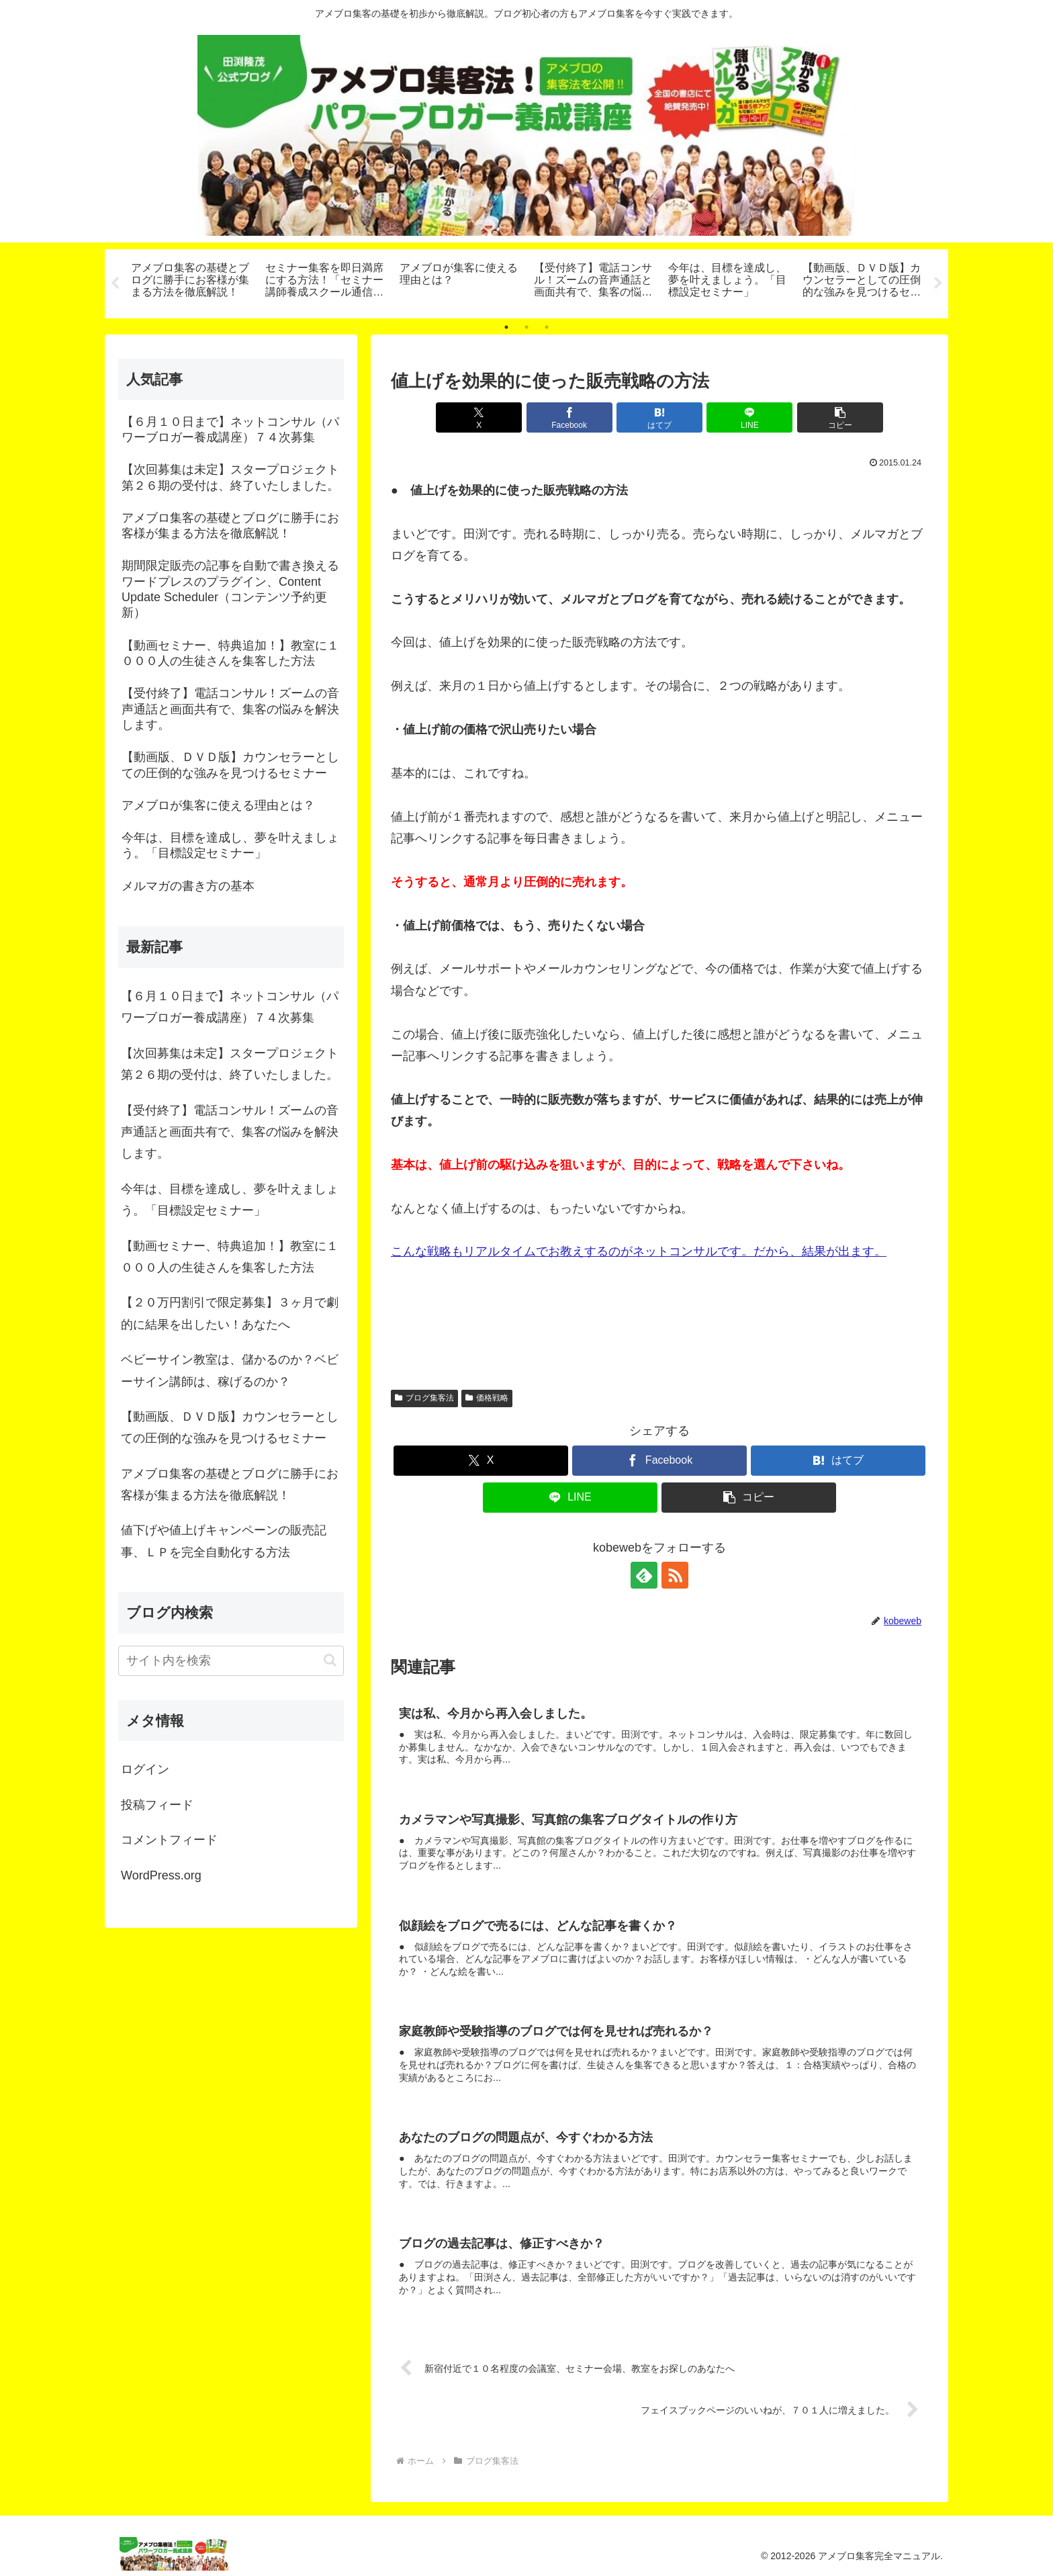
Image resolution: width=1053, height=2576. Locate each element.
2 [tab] (526, 327)
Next (938, 283)
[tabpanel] (191, 281)
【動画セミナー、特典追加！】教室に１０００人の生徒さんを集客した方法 (229, 1256)
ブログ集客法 (424, 1398)
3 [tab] (546, 327)
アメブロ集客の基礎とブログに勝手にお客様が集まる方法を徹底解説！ (229, 1484)
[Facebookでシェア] (569, 417)
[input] (231, 1661)
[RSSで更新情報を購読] (674, 1575)
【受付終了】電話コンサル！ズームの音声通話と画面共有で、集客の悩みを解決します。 (229, 1132)
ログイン (145, 1770)
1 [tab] (506, 327)
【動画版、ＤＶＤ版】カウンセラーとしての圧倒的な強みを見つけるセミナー (229, 1427)
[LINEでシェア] (749, 417)
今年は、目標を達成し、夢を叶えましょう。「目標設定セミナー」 (229, 1199)
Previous (115, 283)
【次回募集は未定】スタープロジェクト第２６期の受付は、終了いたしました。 (229, 1064)
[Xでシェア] (479, 417)
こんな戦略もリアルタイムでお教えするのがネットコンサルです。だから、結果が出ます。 (638, 1252)
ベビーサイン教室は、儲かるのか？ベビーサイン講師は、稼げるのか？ (229, 1370)
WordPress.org (161, 1875)
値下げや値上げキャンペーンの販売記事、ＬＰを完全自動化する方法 (223, 1541)
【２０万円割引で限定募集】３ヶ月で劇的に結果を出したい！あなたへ (229, 1313)
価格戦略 (486, 1398)
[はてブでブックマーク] (659, 417)
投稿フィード (157, 1805)
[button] (840, 417)
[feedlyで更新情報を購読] (644, 1575)
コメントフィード (169, 1840)
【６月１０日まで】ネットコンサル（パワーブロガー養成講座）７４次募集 (229, 1006)
